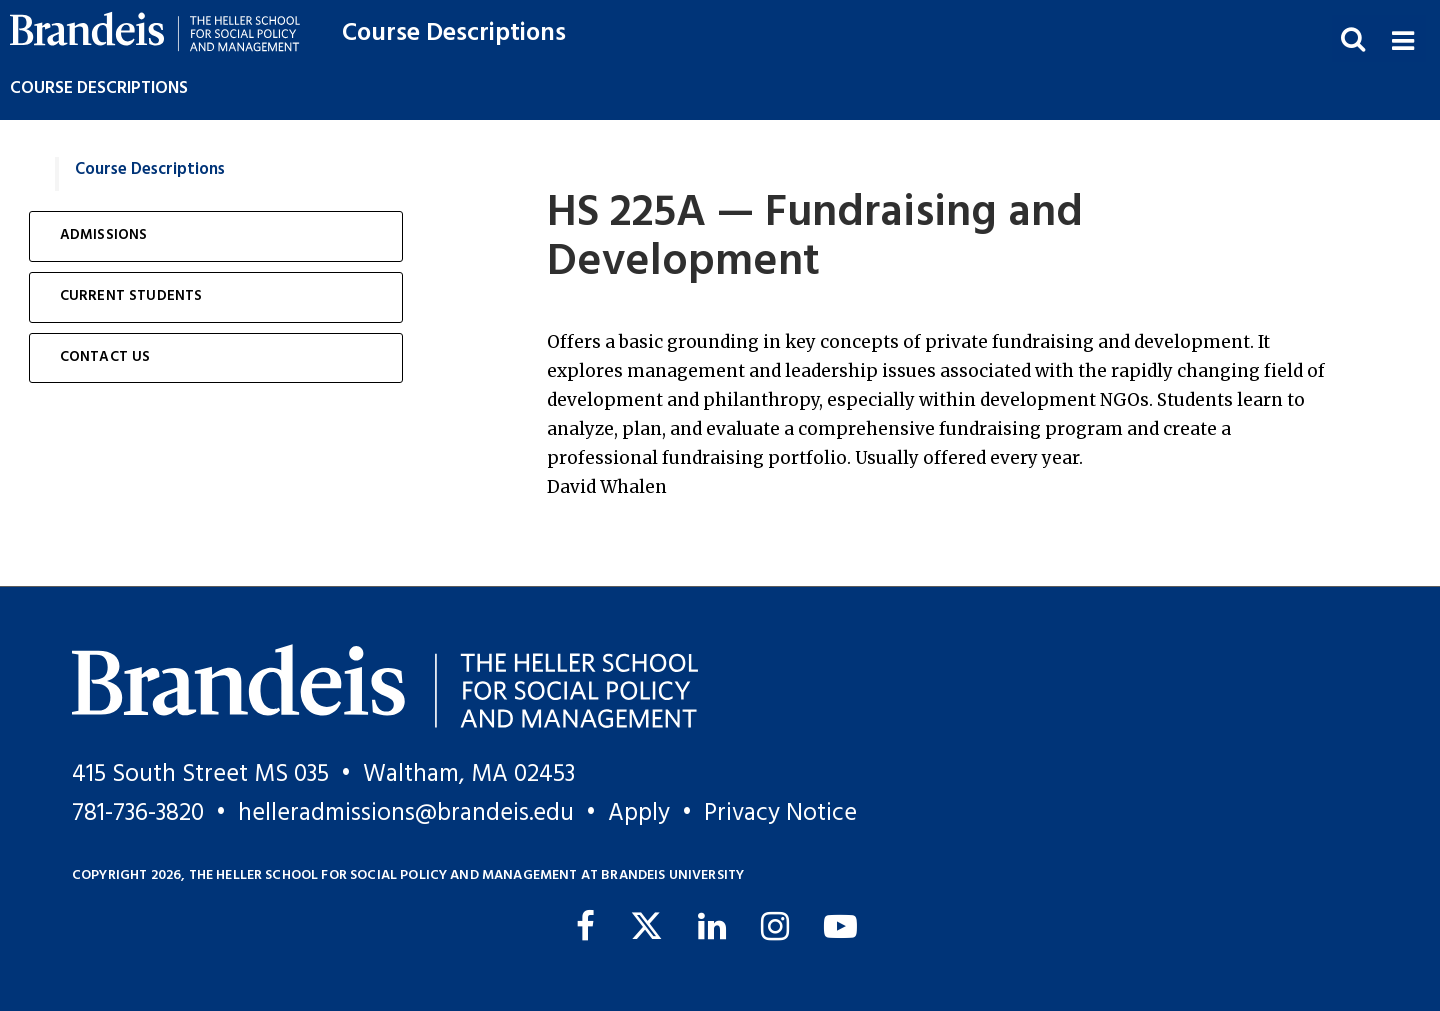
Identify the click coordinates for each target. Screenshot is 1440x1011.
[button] (1402, 38)
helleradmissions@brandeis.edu (406, 813)
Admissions (104, 235)
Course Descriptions (454, 33)
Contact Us (105, 357)
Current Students (131, 296)
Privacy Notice (780, 813)
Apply (639, 813)
